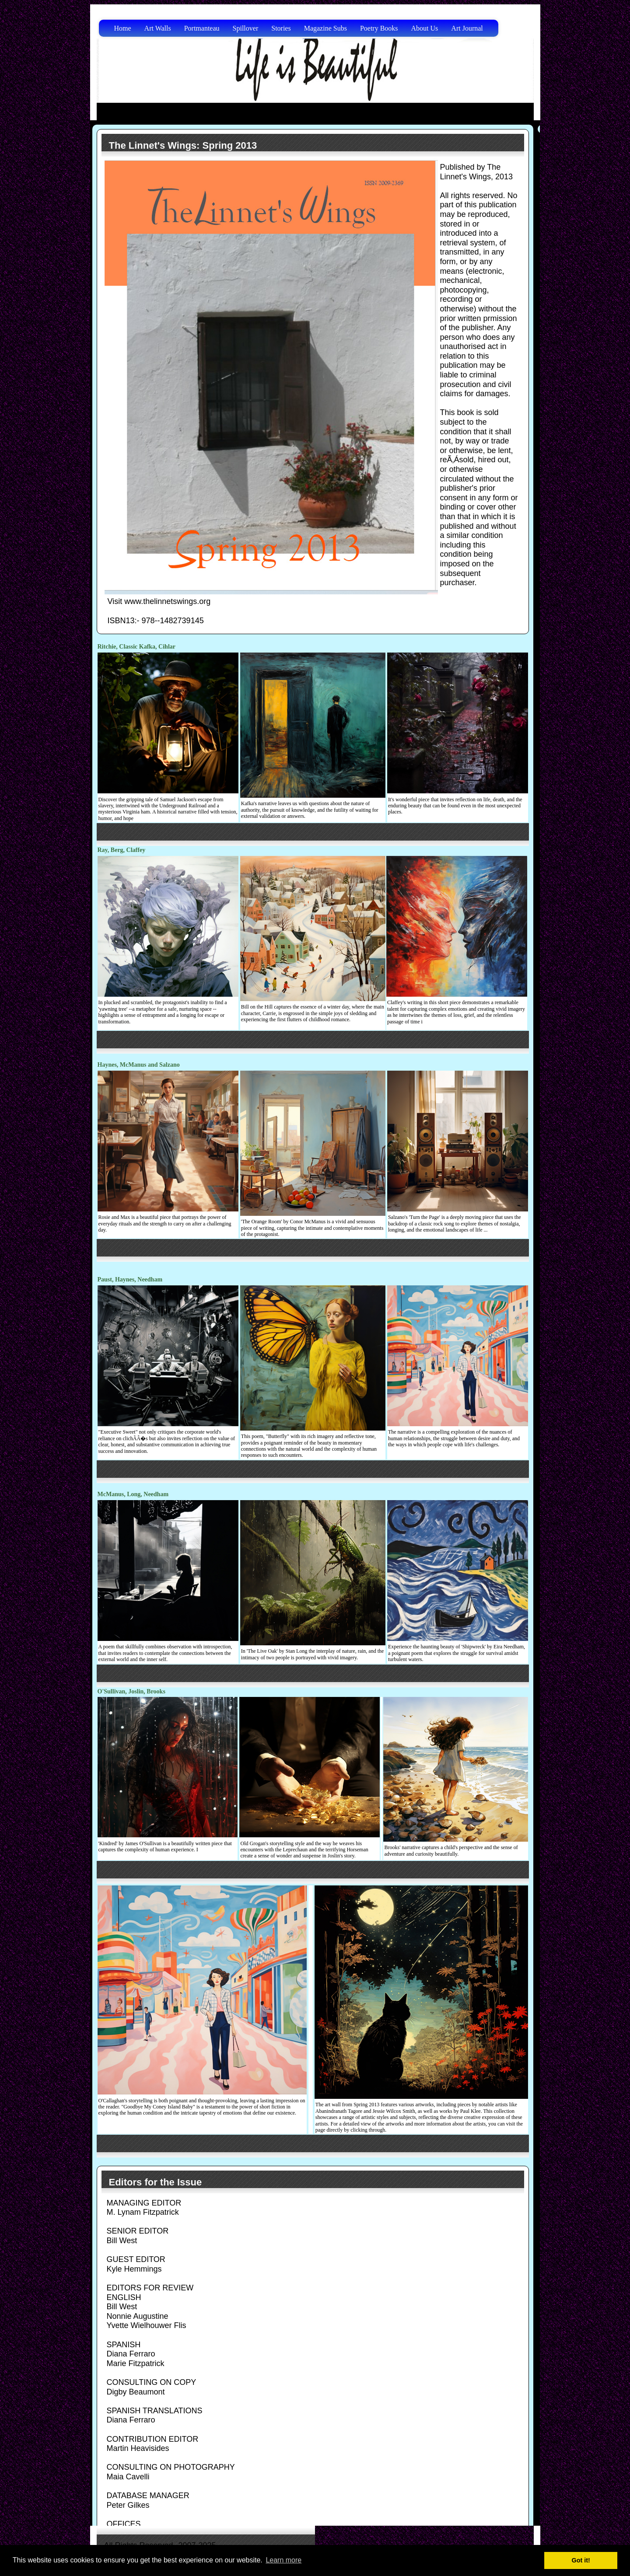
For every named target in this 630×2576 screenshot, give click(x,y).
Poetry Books (379, 28)
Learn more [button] (283, 2560)
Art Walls (157, 28)
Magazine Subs (325, 28)
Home (122, 28)
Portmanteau (202, 28)
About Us (424, 28)
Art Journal (467, 28)
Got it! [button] (581, 2560)
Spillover (246, 28)
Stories (280, 28)
